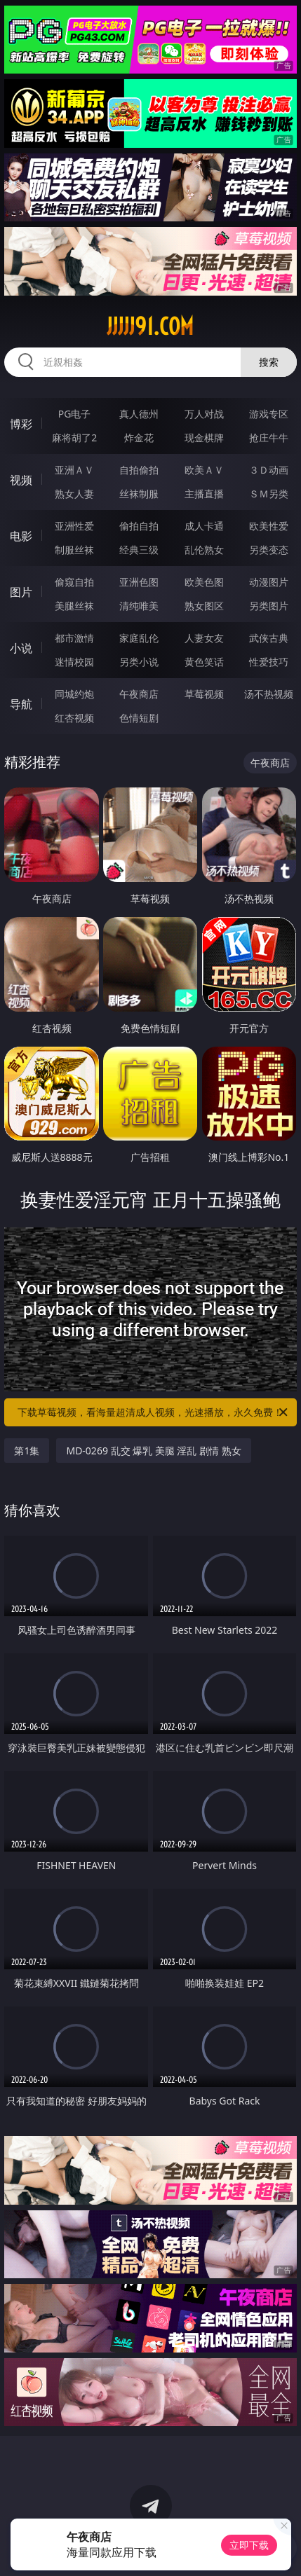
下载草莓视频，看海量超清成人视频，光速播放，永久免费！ (153, 1412)
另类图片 (268, 605)
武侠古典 (268, 638)
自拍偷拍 (139, 469)
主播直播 (204, 493)
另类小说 (139, 661)
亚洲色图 (139, 581)
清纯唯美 (139, 605)
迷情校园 (74, 661)
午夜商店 (139, 694)
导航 (21, 704)
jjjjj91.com (150, 326)
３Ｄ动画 (268, 469)
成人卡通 (204, 525)
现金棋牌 (204, 437)
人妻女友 (204, 638)
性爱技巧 (268, 661)
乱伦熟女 (204, 549)
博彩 (21, 424)
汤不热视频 (268, 694)
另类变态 (268, 549)
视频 (21, 480)
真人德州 (139, 413)
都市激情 (74, 638)
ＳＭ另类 (268, 493)
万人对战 (204, 413)
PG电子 (74, 413)
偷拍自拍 (139, 525)
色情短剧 (139, 717)
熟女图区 (204, 605)
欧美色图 (204, 581)
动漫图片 (268, 581)
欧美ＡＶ (204, 469)
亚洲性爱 (74, 525)
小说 (21, 648)
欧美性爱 (268, 525)
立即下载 (249, 2544)
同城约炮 (74, 694)
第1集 (26, 1450)
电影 (21, 536)
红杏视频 (74, 717)
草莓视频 (204, 694)
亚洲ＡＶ (74, 469)
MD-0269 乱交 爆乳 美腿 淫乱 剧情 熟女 (153, 1450)
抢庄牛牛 (268, 437)
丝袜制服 (139, 493)
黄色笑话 (204, 661)
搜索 (269, 362)
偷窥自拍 (74, 581)
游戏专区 (268, 413)
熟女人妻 (74, 493)
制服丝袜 (74, 549)
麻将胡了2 (74, 437)
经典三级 (139, 549)
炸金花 (139, 437)
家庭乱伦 (139, 638)
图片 (21, 592)
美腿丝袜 (74, 605)
